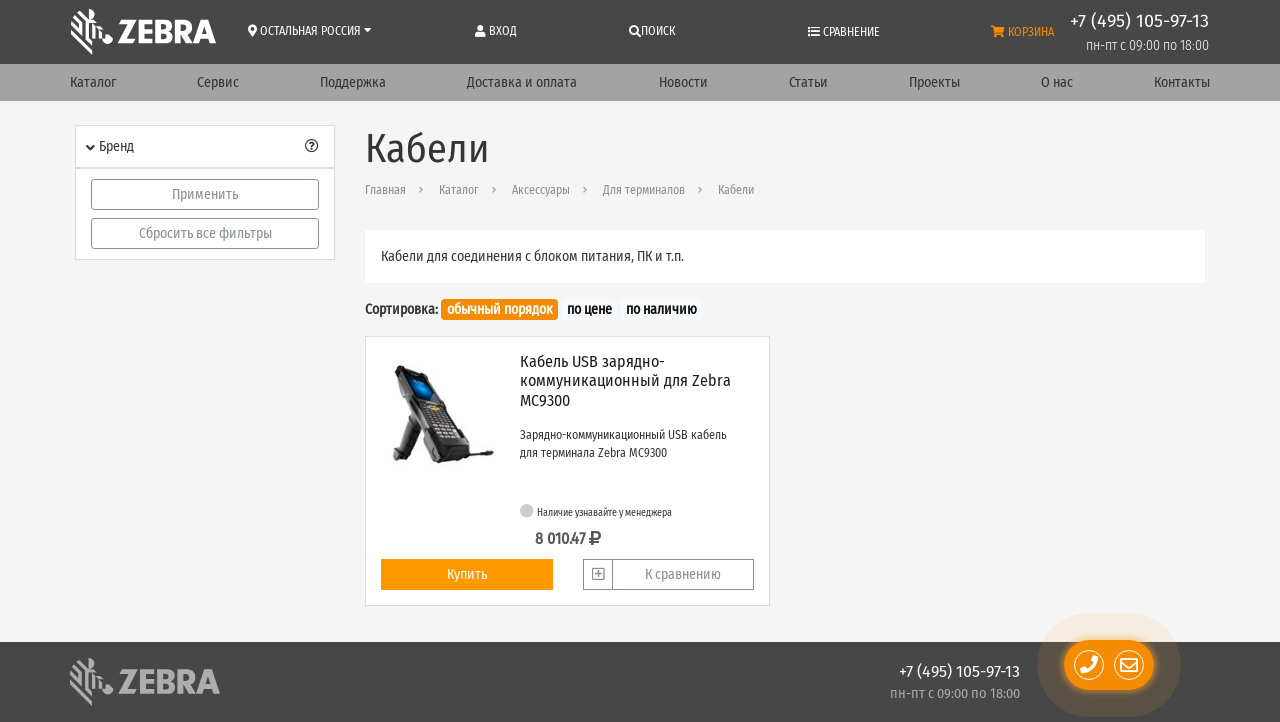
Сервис (218, 82)
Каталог (93, 82)
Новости (683, 82)
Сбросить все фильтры (205, 233)
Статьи (808, 82)
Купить (467, 574)
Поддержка (353, 82)
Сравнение (844, 32)
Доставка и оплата (522, 82)
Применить (205, 194)
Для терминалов (644, 190)
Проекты (934, 82)
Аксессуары (541, 190)
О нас (1057, 82)
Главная (385, 190)
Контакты (1182, 82)
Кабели (736, 190)
